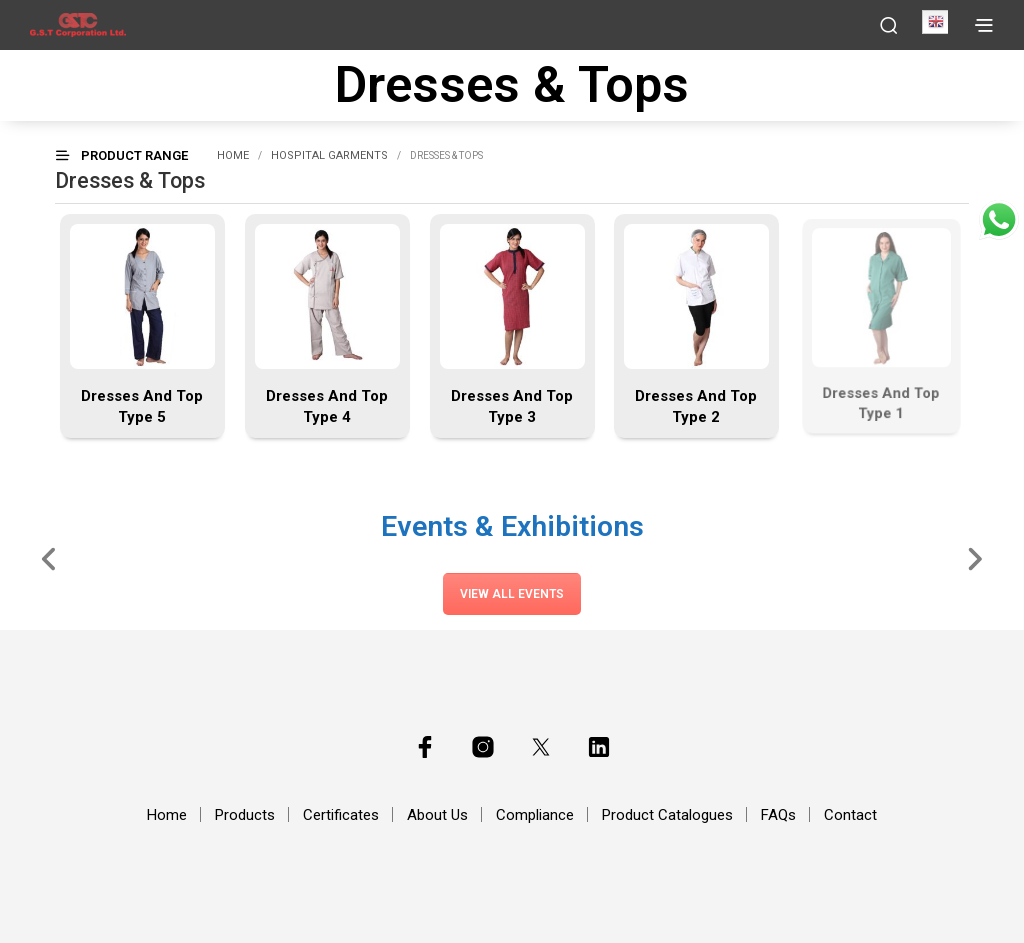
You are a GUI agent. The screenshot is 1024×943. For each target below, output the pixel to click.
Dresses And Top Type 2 (697, 404)
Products (245, 815)
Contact (850, 815)
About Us (437, 815)
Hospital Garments (329, 155)
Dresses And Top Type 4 (327, 406)
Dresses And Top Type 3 (512, 406)
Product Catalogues (667, 815)
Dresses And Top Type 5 (142, 406)
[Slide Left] (49, 558)
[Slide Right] (974, 558)
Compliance (535, 815)
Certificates (341, 815)
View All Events (512, 594)
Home (233, 155)
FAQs (778, 815)
